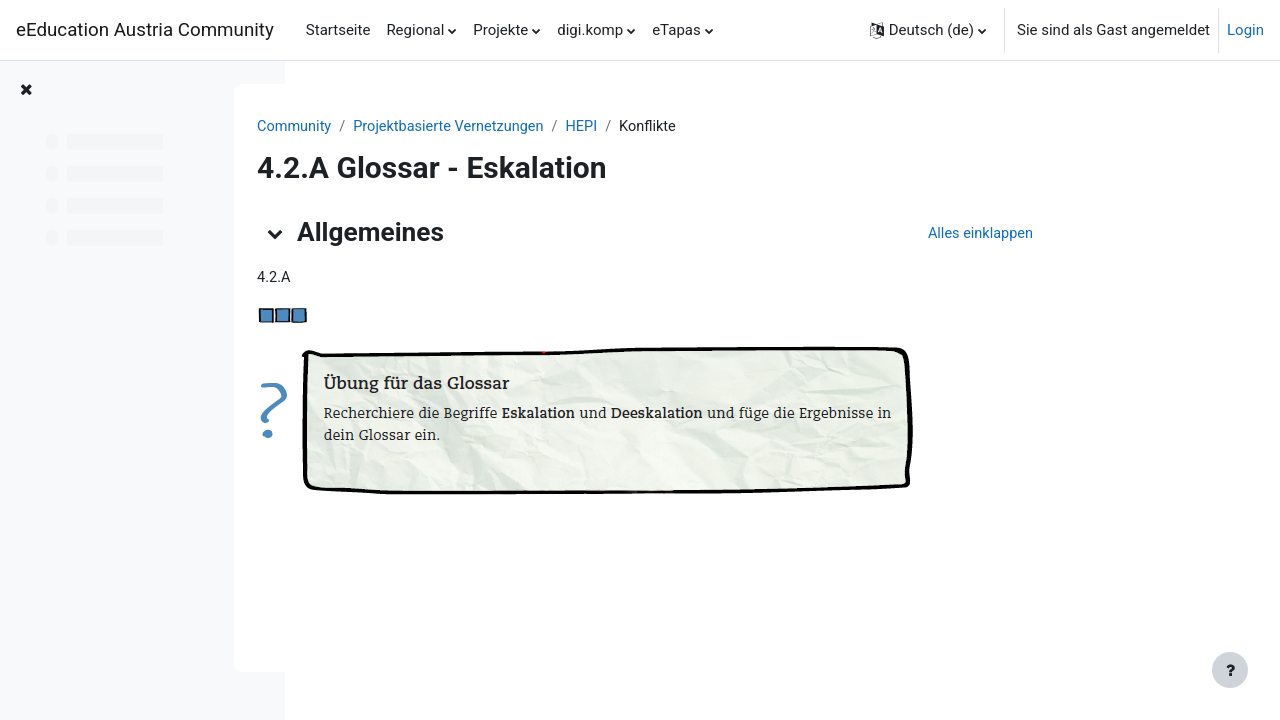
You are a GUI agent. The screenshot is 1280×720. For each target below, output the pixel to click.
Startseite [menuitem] (338, 30)
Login (1245, 30)
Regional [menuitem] (415, 30)
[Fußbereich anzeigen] (1230, 670)
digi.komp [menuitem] (590, 30)
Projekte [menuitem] (500, 30)
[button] (928, 30)
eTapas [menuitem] (676, 30)
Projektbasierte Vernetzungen (572, 127)
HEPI (709, 127)
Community (413, 127)
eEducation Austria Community (145, 30)
